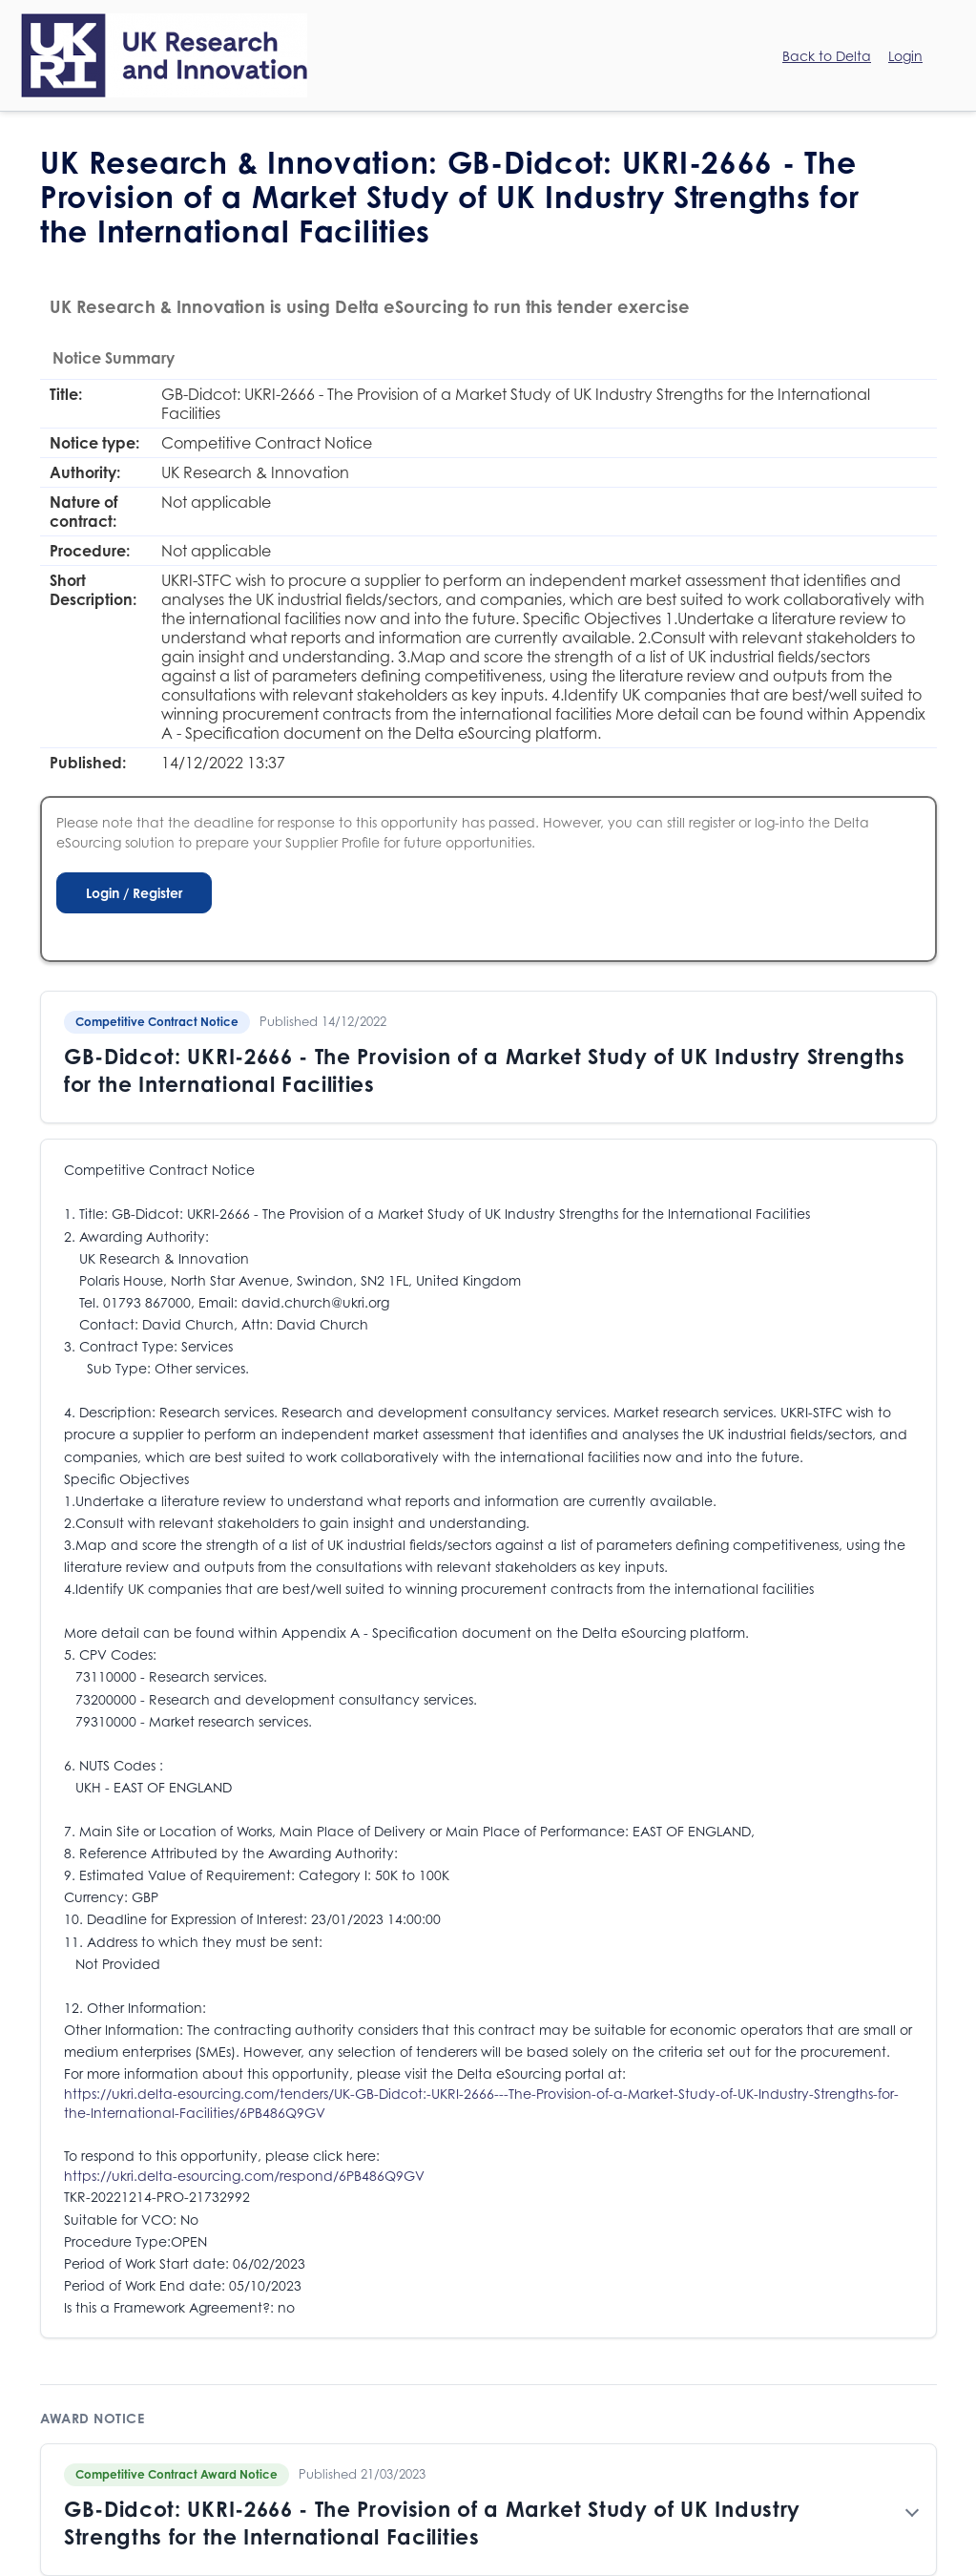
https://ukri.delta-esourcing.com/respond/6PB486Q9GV (244, 2176)
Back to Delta (826, 56)
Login (905, 56)
